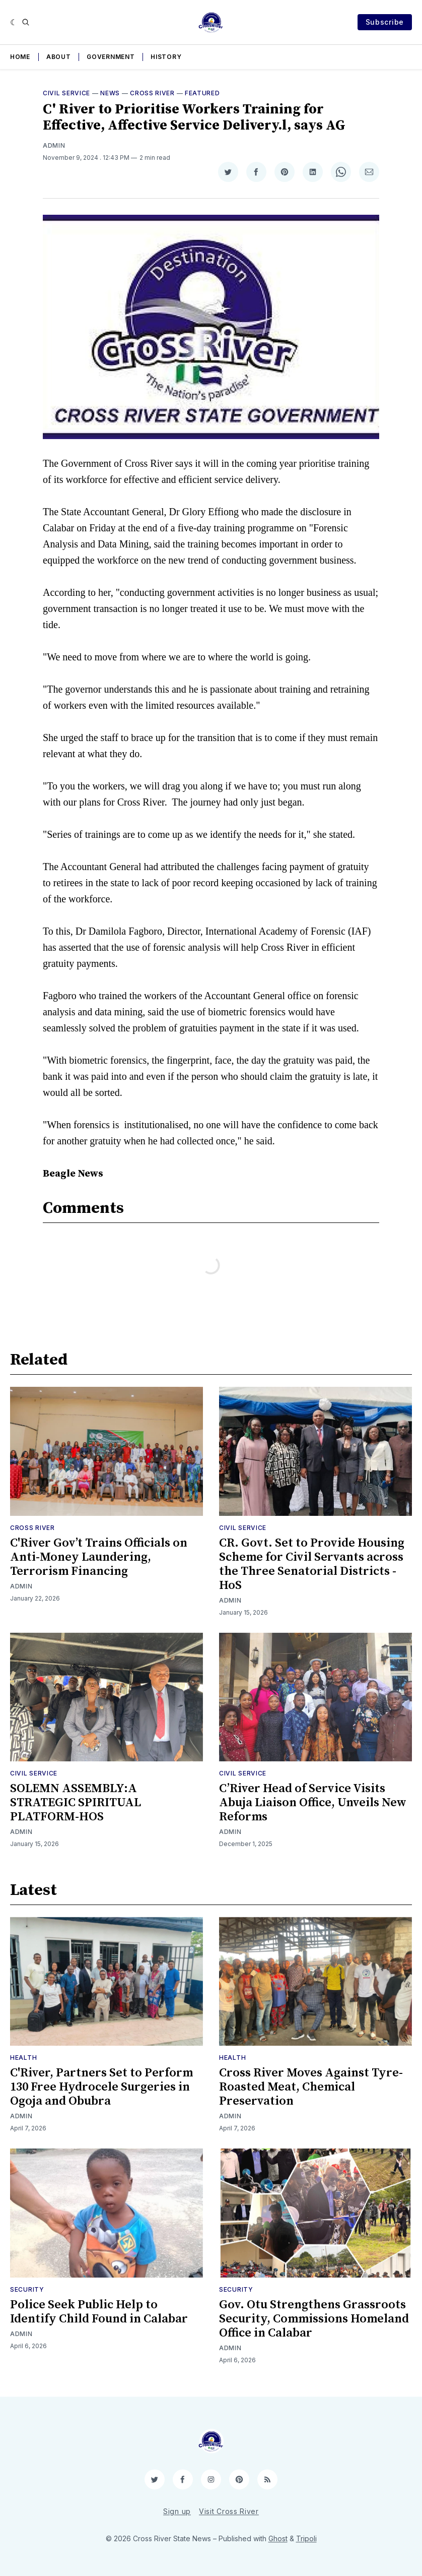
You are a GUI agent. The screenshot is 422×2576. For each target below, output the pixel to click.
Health (23, 2057)
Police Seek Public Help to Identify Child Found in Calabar (99, 2311)
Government (110, 56)
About (58, 56)
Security (27, 2289)
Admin (54, 145)
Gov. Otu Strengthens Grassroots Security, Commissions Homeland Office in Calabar (314, 2319)
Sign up (177, 2511)
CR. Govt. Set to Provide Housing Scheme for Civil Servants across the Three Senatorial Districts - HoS (311, 1564)
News (110, 93)
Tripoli (306, 2538)
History (166, 56)
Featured (202, 93)
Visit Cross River (229, 2511)
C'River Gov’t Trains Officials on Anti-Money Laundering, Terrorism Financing (98, 1557)
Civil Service (66, 93)
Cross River (152, 93)
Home (20, 56)
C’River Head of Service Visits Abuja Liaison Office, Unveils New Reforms (312, 1802)
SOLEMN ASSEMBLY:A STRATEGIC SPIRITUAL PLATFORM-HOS (75, 1802)
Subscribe (385, 22)
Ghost (278, 2538)
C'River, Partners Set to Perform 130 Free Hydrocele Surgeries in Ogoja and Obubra (101, 2087)
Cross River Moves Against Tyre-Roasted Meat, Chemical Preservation (311, 2087)
